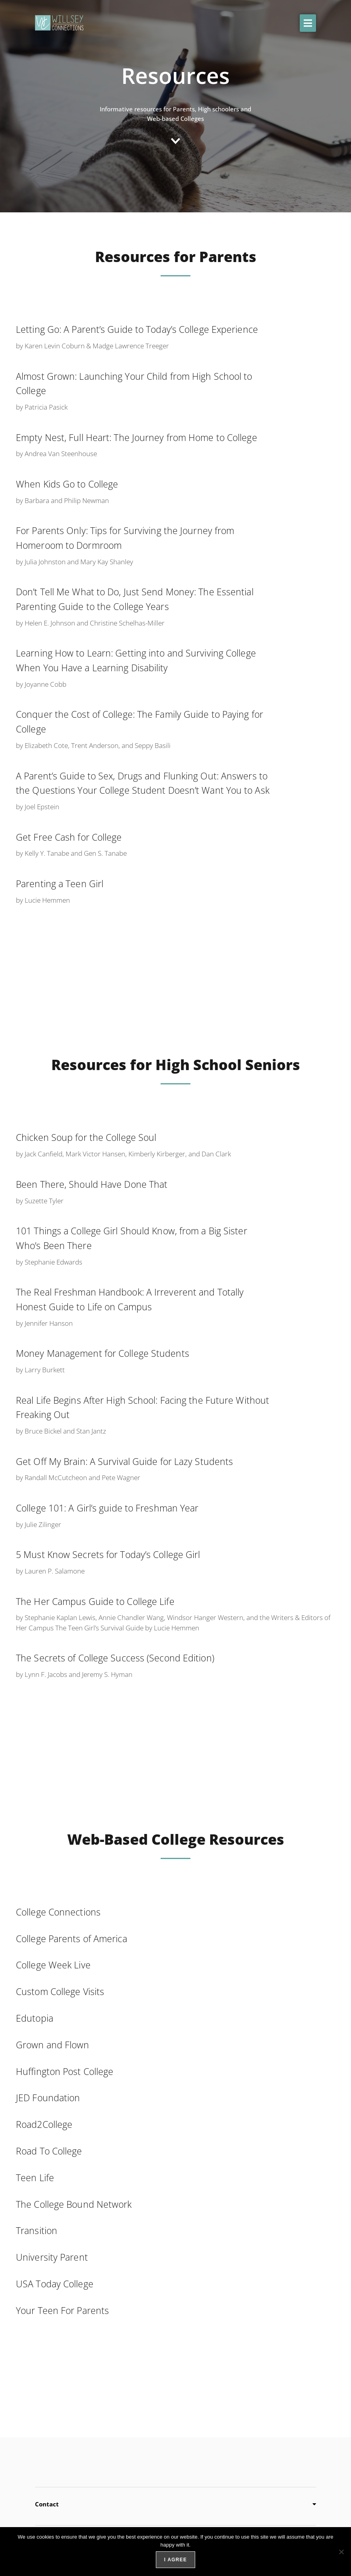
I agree (175, 2559)
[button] (308, 23)
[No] (341, 2552)
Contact (47, 2504)
